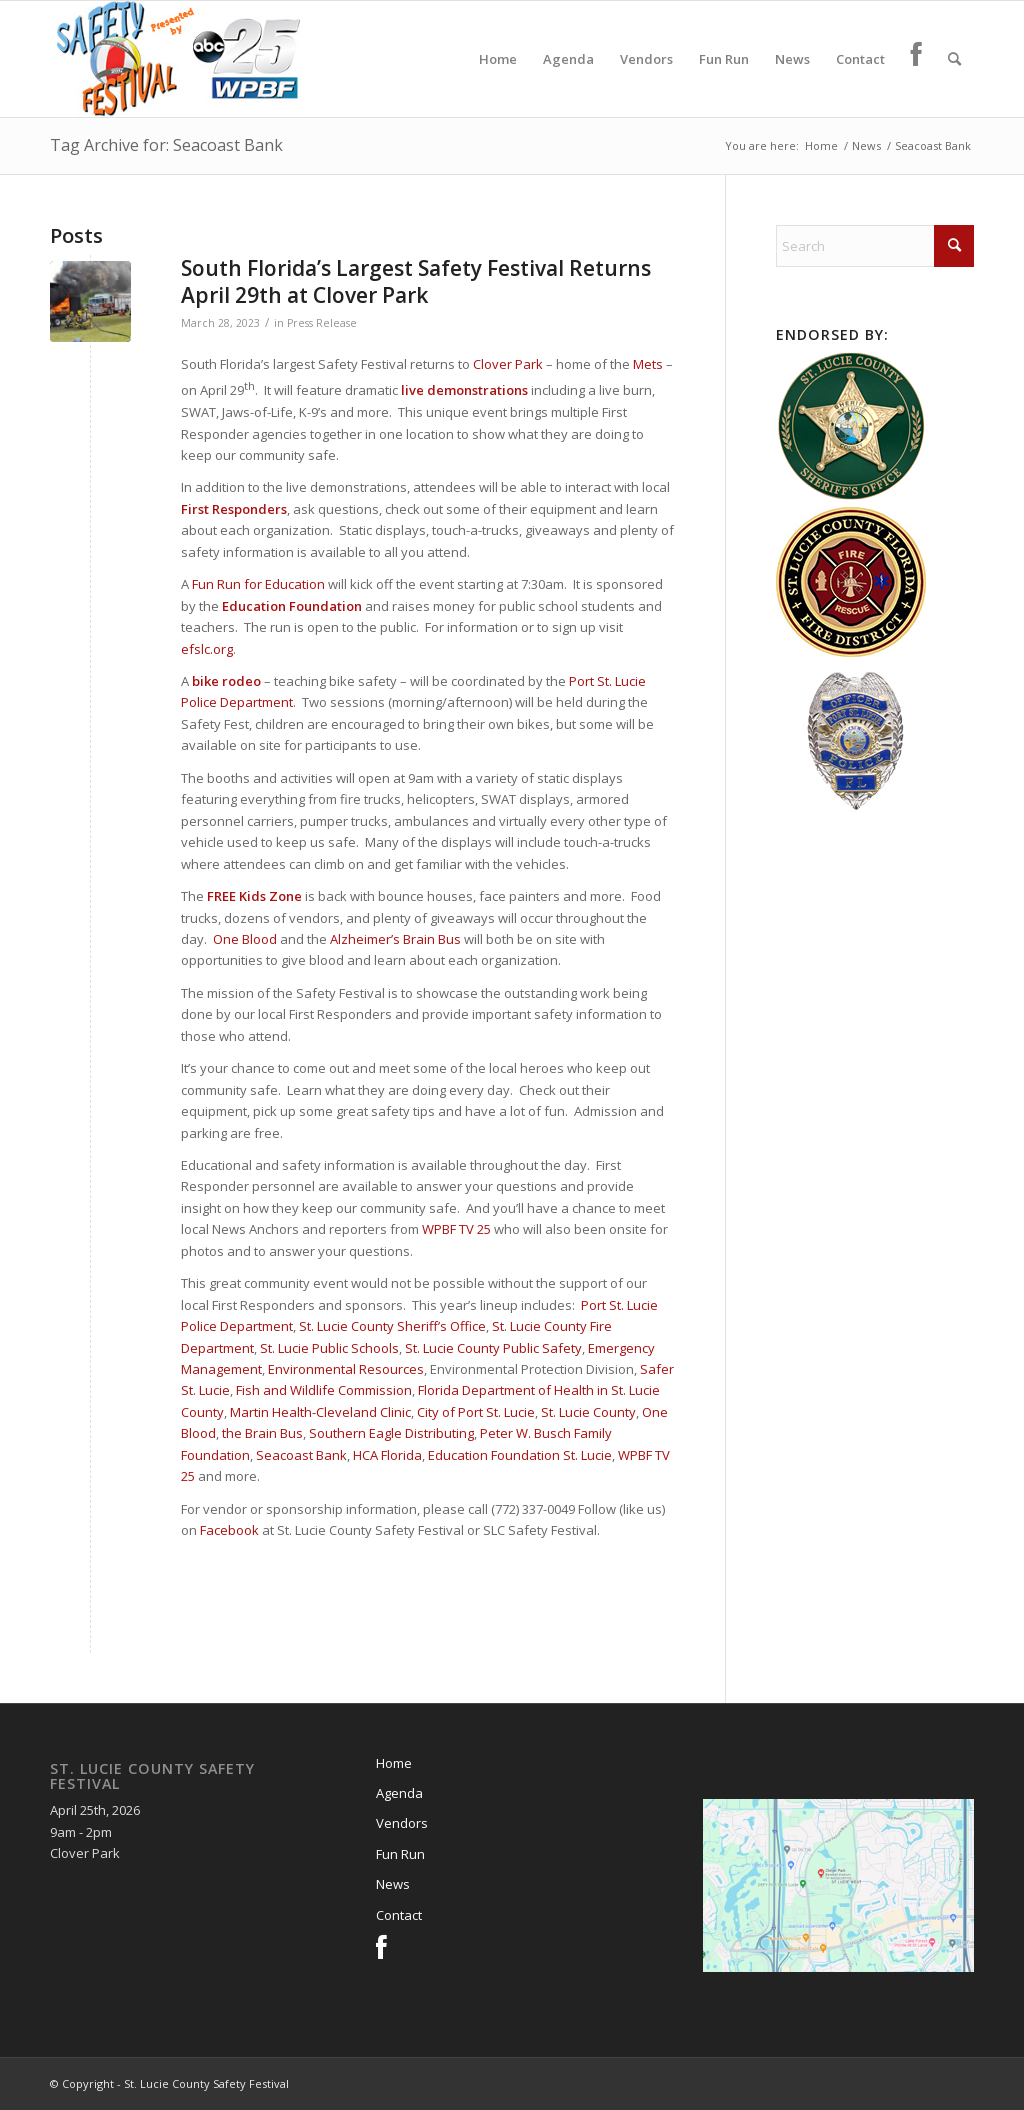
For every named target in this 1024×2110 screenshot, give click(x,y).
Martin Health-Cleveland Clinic (320, 1412)
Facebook (229, 1530)
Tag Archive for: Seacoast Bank (166, 145)
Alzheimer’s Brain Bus (395, 939)
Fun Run (400, 1854)
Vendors (402, 1823)
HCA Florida (387, 1455)
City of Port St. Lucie (476, 1412)
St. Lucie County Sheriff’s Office (392, 1326)
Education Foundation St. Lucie (520, 1455)
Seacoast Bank (301, 1455)
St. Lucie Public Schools (329, 1348)
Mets (648, 364)
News (393, 1884)
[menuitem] (498, 59)
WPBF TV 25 (456, 1229)
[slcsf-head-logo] (177, 59)
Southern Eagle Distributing (391, 1433)
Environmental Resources (346, 1369)
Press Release (322, 323)
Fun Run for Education (258, 584)
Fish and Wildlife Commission (324, 1390)
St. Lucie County (588, 1412)
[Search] (954, 59)
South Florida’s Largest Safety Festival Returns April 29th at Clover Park (416, 281)
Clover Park (508, 364)
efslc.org (207, 649)
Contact (399, 1915)
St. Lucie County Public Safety (493, 1348)
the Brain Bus (262, 1433)
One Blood (245, 939)
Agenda (399, 1793)
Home (394, 1763)
